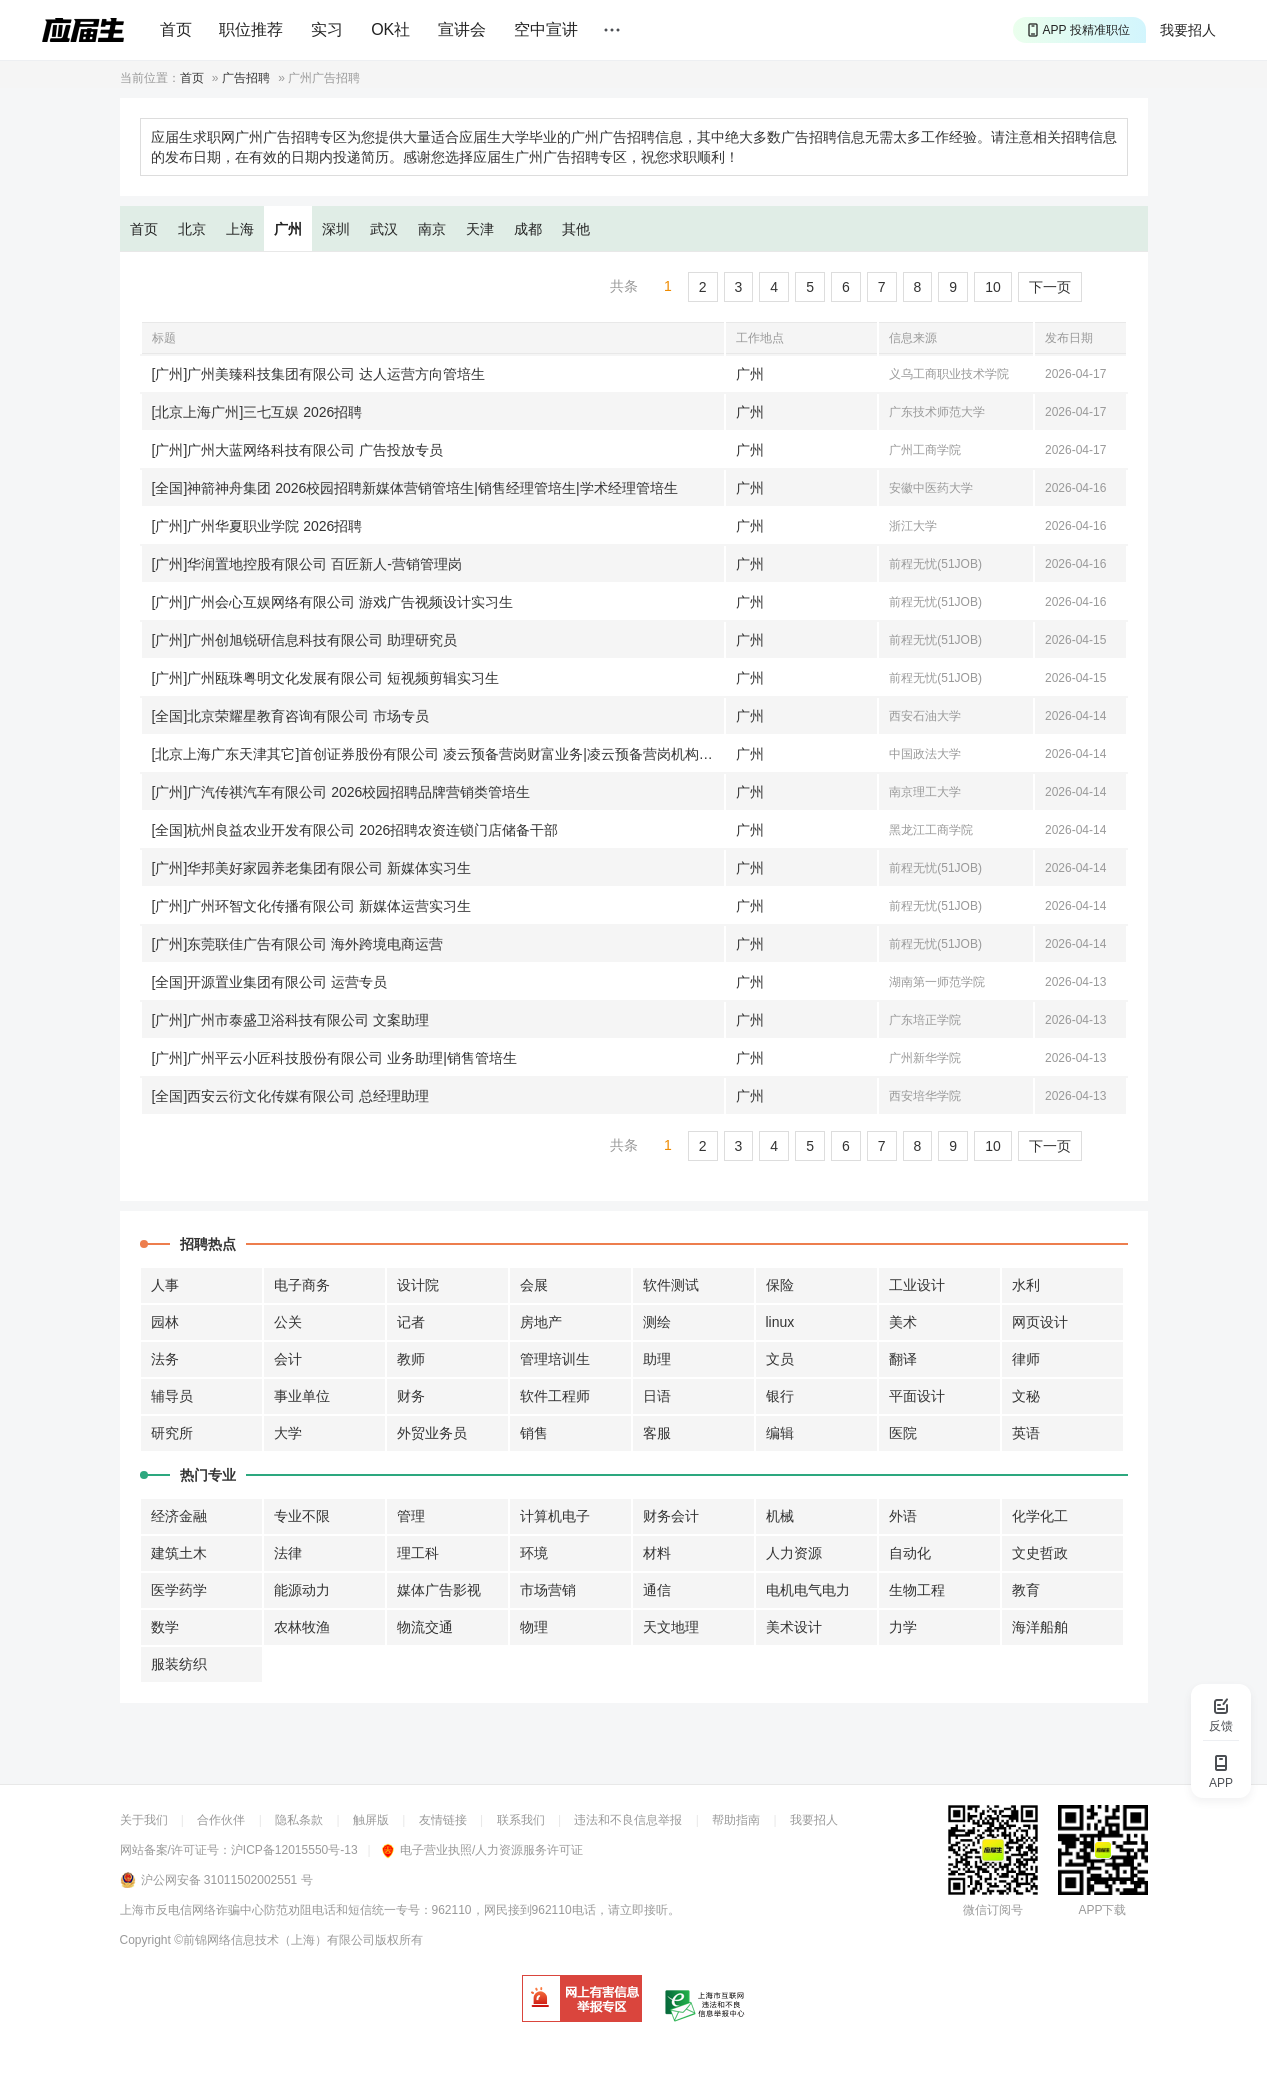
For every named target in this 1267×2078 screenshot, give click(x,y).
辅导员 (172, 1396)
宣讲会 (462, 29)
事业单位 (302, 1396)
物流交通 (425, 1627)
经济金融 (179, 1516)
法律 (288, 1553)
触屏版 (371, 1820)
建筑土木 (179, 1553)
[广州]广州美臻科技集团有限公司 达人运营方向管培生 (319, 374)
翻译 (903, 1359)
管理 (411, 1516)
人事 (165, 1285)
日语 (657, 1396)
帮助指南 (736, 1820)
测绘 (657, 1322)
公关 (288, 1322)
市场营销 (548, 1590)
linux (780, 1322)
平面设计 (917, 1396)
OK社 (390, 29)
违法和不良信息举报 (628, 1820)
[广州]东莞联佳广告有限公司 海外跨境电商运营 (298, 944)
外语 (903, 1516)
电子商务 (302, 1285)
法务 (165, 1359)
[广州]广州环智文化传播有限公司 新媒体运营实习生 (312, 906)
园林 (165, 1322)
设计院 (418, 1285)
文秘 (1026, 1396)
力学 (903, 1627)
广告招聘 (246, 78)
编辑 (780, 1433)
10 (993, 287)
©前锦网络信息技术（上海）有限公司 (274, 1940)
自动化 (910, 1553)
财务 (411, 1396)
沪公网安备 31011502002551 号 (227, 1880)
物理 (534, 1627)
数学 (165, 1627)
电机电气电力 (808, 1590)
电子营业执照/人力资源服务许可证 (482, 1850)
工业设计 (917, 1285)
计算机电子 (555, 1516)
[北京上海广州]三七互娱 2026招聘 (257, 412)
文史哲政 (1040, 1553)
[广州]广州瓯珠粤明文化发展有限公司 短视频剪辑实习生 (326, 678)
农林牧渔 (302, 1627)
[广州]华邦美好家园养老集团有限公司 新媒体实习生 (312, 868)
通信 (657, 1590)
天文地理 (671, 1627)
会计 (288, 1359)
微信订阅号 (993, 1910)
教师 (411, 1359)
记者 (411, 1322)
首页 (176, 29)
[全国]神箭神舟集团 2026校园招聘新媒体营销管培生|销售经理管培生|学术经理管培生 (415, 488)
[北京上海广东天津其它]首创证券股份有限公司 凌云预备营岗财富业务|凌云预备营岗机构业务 (438, 754)
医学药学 (179, 1590)
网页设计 (1040, 1322)
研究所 (172, 1433)
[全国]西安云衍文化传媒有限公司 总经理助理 (291, 1096)
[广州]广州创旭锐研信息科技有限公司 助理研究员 (305, 640)
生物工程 (917, 1590)
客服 (657, 1433)
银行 (780, 1396)
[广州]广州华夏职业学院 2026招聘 (257, 526)
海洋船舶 (1040, 1627)
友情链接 (443, 1820)
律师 (1026, 1359)
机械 (780, 1516)
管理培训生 (555, 1359)
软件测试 (671, 1285)
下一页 (1050, 287)
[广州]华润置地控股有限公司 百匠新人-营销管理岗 (307, 564)
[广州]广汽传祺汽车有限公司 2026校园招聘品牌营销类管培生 (341, 792)
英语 (1026, 1433)
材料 (657, 1553)
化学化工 (1040, 1516)
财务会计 (671, 1516)
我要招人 (1188, 30)
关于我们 (144, 1820)
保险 (780, 1285)
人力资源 (794, 1553)
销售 (534, 1433)
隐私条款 (299, 1820)
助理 (657, 1359)
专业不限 (302, 1516)
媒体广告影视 (439, 1590)
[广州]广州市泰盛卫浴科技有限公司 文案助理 (291, 1020)
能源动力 (302, 1590)
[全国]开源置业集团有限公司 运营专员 (270, 982)
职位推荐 (251, 29)
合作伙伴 (221, 1820)
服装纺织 (179, 1664)
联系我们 (521, 1820)
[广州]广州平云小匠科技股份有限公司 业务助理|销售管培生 (334, 1058)
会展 (534, 1285)
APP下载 (1102, 1910)
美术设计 (794, 1627)
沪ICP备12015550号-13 (294, 1850)
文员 (780, 1359)
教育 (1026, 1590)
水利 (1026, 1285)
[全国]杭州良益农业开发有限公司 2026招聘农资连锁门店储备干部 (355, 830)
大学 (288, 1433)
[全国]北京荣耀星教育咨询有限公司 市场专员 (291, 716)
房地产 (541, 1322)
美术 (903, 1322)
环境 (534, 1553)
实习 (327, 29)
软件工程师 (555, 1396)
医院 (903, 1433)
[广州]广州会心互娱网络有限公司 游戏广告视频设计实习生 (333, 602)
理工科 (418, 1553)
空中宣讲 (546, 29)
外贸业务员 (432, 1433)
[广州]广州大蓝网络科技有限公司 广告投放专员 (298, 450)
